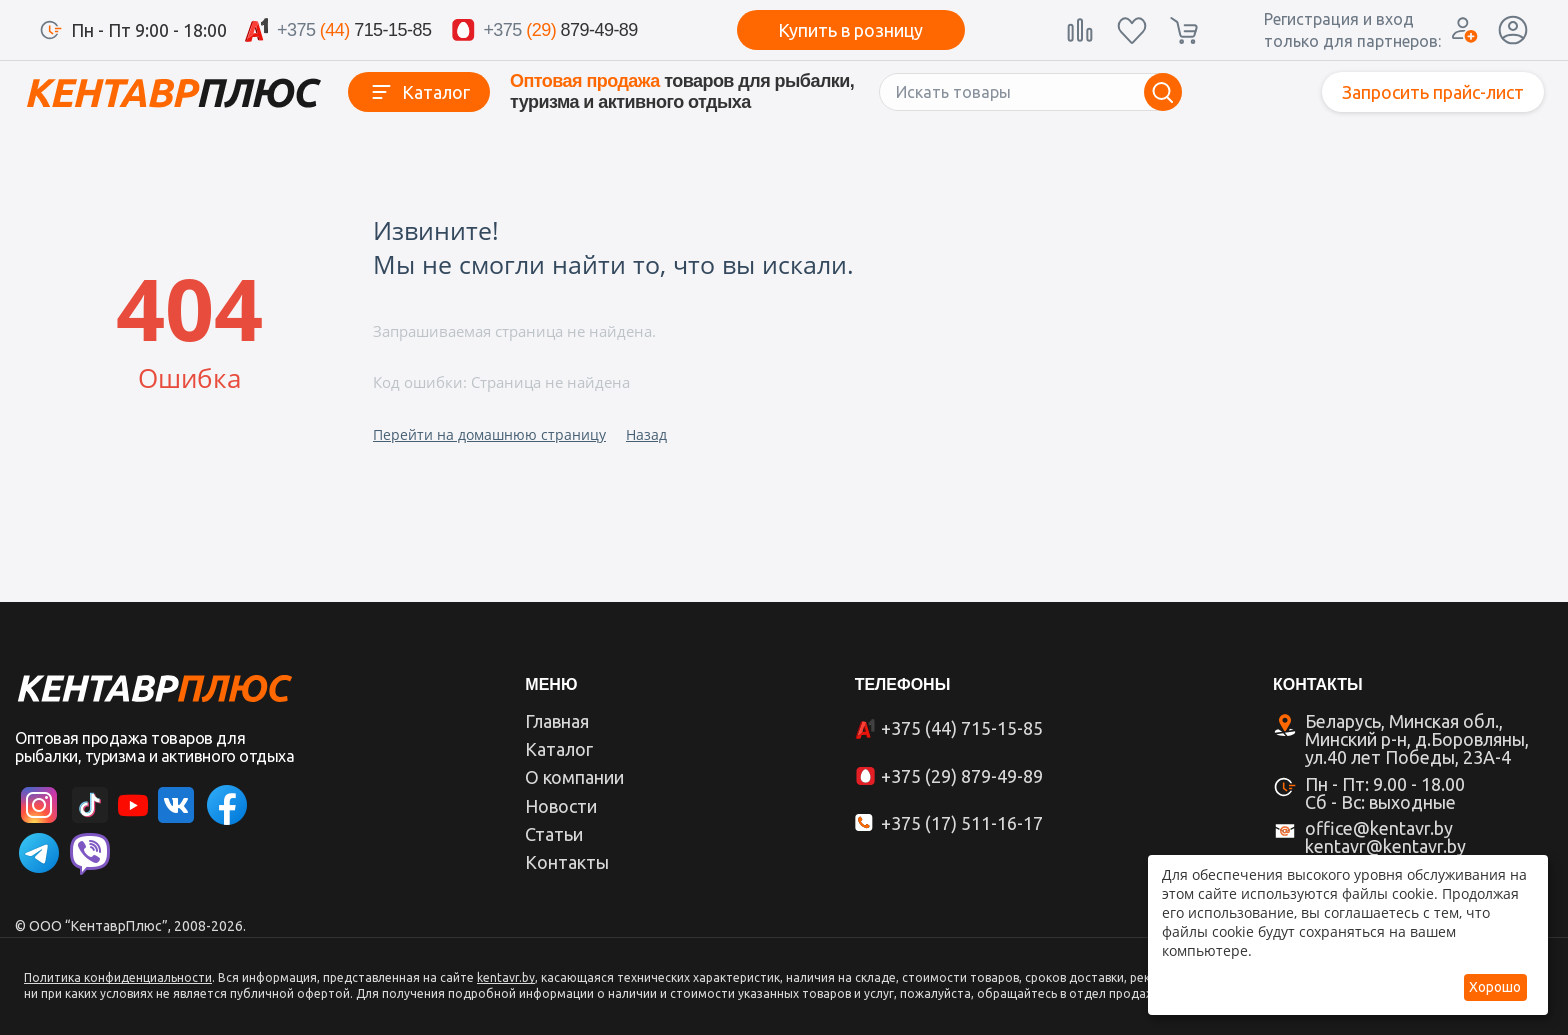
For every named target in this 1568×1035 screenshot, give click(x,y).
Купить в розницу (850, 30)
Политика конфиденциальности (118, 977)
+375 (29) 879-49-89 (962, 776)
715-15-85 (354, 30)
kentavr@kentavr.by (1385, 846)
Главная (557, 721)
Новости (561, 806)
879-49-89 (560, 30)
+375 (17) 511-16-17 (962, 823)
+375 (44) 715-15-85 (962, 728)
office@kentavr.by (1379, 828)
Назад (646, 434)
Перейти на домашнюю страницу (489, 434)
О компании (574, 777)
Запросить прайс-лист (1433, 92)
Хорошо (1495, 987)
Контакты (567, 862)
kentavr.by (506, 977)
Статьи (554, 834)
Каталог (436, 92)
